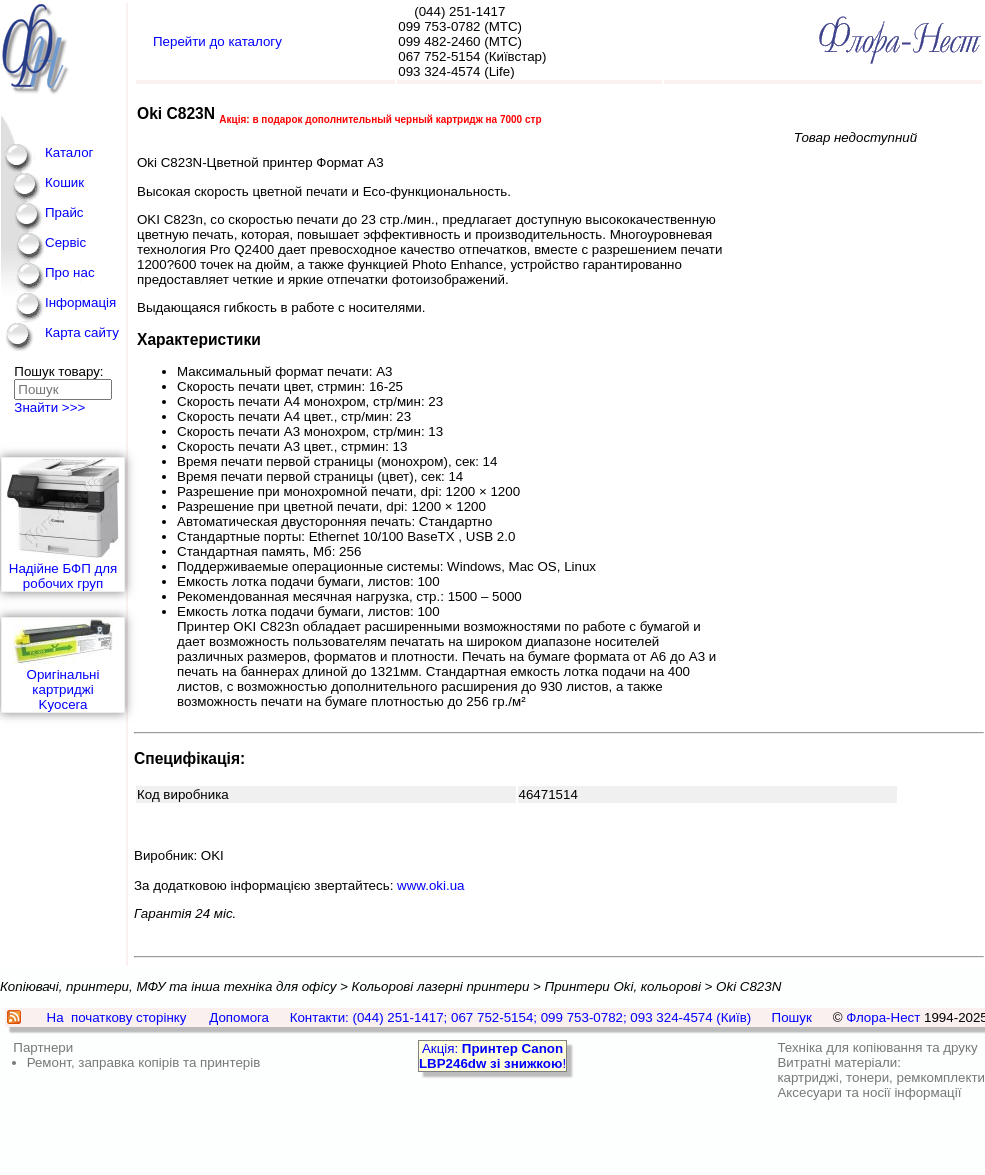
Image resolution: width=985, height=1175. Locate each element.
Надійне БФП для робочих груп (63, 524)
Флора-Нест (883, 1017)
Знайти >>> (49, 407)
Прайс (64, 212)
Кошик (64, 182)
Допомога (239, 1017)
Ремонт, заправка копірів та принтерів (144, 1062)
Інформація (80, 302)
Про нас (70, 272)
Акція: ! (492, 1056)
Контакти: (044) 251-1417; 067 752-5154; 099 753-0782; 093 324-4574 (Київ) (521, 1017)
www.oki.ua (430, 885)
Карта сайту (82, 332)
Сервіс (65, 242)
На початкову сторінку (117, 1017)
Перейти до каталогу (217, 41)
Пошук (792, 1017)
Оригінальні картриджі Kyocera (63, 665)
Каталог (69, 152)
